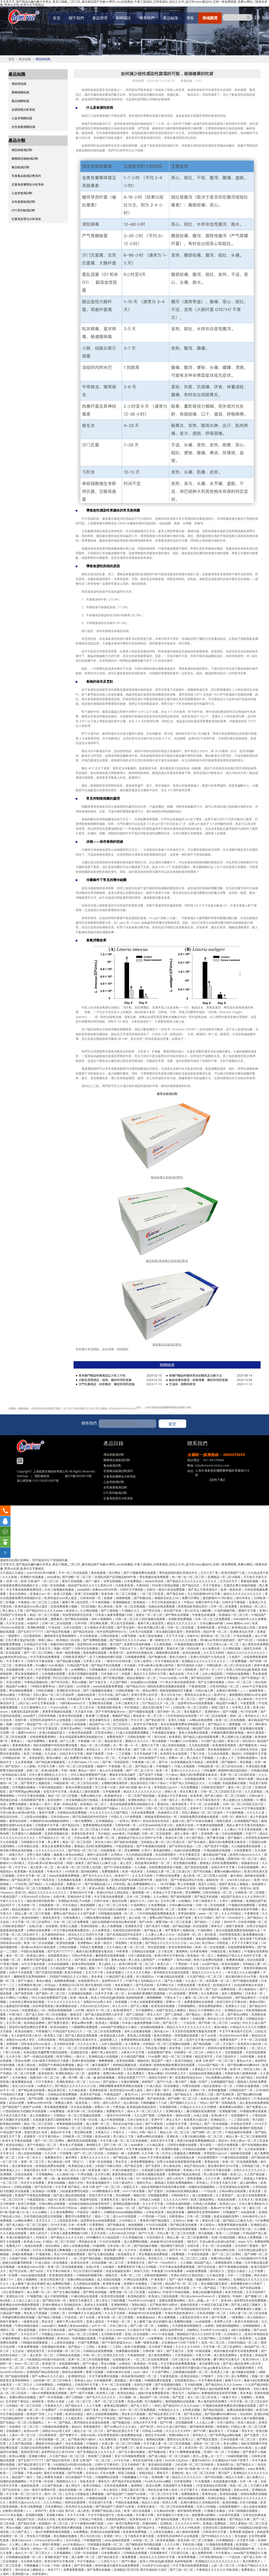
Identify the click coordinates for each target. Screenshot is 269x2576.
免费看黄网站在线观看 (98, 1825)
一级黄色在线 (30, 2321)
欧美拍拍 (63, 2338)
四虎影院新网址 (116, 2519)
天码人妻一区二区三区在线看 (176, 2233)
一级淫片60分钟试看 (118, 1661)
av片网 (184, 1678)
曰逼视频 (8, 1876)
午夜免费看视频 (28, 2347)
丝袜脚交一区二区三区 (189, 2052)
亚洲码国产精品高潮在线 (184, 2174)
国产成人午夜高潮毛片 (203, 1589)
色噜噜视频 (123, 1598)
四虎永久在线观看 (74, 1724)
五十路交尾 (144, 1669)
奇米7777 (54, 2570)
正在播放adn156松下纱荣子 (180, 2342)
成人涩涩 (126, 1863)
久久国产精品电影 (257, 2385)
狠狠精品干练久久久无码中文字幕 (140, 1838)
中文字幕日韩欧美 (58, 2271)
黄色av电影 (118, 1960)
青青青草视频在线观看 (57, 1711)
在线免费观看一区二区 (160, 2128)
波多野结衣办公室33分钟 (58, 2452)
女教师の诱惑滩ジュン (231, 1690)
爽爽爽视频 (106, 2061)
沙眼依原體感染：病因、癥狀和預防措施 (105, 1379)
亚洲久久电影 (177, 1720)
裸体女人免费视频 (250, 2237)
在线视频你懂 (15, 1669)
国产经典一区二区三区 (213, 2023)
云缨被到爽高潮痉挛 (114, 1783)
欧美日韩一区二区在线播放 (86, 2111)
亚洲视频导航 (228, 2111)
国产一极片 (93, 1581)
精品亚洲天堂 (113, 1741)
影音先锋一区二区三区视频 (119, 1594)
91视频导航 (50, 2069)
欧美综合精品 (15, 2145)
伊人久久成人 (146, 1699)
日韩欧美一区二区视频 (250, 1892)
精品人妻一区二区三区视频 (33, 1913)
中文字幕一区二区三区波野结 (31, 1922)
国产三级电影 (110, 1611)
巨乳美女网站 (104, 1733)
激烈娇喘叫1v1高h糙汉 (218, 1598)
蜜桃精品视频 (21, 2048)
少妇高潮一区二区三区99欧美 (52, 2380)
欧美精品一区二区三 (253, 1606)
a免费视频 (178, 2254)
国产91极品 (26, 1981)
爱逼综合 (163, 1804)
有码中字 (230, 1922)
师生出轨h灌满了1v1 (168, 1669)
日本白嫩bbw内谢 (212, 1623)
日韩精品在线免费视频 (72, 1812)
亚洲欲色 (224, 2296)
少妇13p (23, 1703)
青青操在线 (212, 2162)
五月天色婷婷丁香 (146, 1754)
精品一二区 (102, 2216)
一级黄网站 (237, 2317)
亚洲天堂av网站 (71, 1728)
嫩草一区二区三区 (197, 1998)
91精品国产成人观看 (120, 1976)
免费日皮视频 (9, 1829)
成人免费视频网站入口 (142, 1884)
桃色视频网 (88, 1905)
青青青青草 (157, 2229)
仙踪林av (154, 2292)
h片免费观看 (133, 1817)
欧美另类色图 (234, 2292)
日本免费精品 (133, 1581)
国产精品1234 (148, 2208)
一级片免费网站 (35, 1741)
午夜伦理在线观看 (81, 1733)
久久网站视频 (89, 1611)
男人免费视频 (167, 2317)
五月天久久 (64, 1960)
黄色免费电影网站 (211, 2006)
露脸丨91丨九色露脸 (102, 1968)
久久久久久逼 (256, 1812)
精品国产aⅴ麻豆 (17, 1686)
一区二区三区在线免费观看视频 (86, 2048)
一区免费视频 (238, 1661)
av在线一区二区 (120, 2288)
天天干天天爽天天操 (117, 1749)
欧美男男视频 (187, 2557)
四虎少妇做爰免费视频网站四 (196, 2141)
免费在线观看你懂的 (240, 2410)
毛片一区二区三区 (14, 2389)
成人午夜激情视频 (113, 2119)
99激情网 (99, 2246)
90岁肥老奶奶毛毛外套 (77, 1615)
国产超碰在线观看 (152, 1648)
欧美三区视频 (63, 1594)
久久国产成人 (21, 2532)
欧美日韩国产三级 (233, 1573)
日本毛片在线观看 (141, 1632)
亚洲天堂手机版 (91, 2094)
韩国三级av (46, 1640)
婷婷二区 (236, 1716)
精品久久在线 (234, 2477)
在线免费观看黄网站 (43, 1737)
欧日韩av (208, 1943)
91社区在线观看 (157, 2225)
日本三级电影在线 (140, 1955)
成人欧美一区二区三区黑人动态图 (182, 1749)
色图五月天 (131, 2187)
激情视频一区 (141, 1892)
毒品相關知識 (20, 101)
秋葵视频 (121, 2002)
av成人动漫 (201, 2115)
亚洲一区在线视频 (101, 2162)
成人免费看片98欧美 (78, 1758)
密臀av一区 (176, 1758)
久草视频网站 (45, 2174)
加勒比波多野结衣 (154, 1939)
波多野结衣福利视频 (137, 1644)
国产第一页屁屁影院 (116, 1762)
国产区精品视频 (113, 1678)
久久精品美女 (155, 2145)
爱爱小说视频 (95, 2372)
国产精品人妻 (144, 1766)
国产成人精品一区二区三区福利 (225, 1796)
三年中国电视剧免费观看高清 (156, 1913)
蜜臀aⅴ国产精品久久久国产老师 (74, 1913)
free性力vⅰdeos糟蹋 (55, 2368)
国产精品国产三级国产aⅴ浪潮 (22, 2107)
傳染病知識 (43, 59)
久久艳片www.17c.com (84, 1762)
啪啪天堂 (139, 2195)
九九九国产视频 (144, 2115)
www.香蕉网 (256, 2469)
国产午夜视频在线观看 (151, 1846)
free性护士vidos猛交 (142, 2300)
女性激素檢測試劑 (23, 202)
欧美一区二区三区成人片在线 (91, 1829)
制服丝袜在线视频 (62, 1644)
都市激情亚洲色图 (151, 1779)
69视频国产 (230, 2212)
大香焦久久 (103, 2132)
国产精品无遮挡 (207, 2439)
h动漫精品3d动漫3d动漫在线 (46, 2359)
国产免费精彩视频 (95, 1640)
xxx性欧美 (83, 1686)
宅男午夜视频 (161, 2368)
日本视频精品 (105, 1821)
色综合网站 (53, 2246)
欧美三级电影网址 (203, 2199)
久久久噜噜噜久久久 (34, 1707)
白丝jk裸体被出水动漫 (249, 1985)
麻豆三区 (255, 2208)
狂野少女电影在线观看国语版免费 (179, 2162)
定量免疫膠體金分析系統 (28, 184)
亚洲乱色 (173, 2136)
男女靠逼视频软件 (27, 1674)
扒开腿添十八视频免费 (27, 1833)
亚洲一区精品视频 (223, 2237)
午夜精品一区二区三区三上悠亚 (39, 1602)
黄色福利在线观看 (160, 2464)
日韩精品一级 (116, 2153)
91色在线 (54, 1627)
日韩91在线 (102, 1901)
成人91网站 (7, 1998)
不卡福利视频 (101, 1602)
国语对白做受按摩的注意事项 (28, 2027)
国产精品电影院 (213, 2410)
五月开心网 (168, 1901)
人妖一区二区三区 (80, 2401)
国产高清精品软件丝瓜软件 (90, 1817)
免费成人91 (74, 1884)
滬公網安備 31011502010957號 (38, 1481)
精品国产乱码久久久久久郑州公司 (90, 1585)
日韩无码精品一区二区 (225, 1686)
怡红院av (248, 1741)
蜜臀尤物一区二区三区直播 (174, 1922)
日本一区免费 (77, 2225)
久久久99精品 (53, 2502)
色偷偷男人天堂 (168, 1812)
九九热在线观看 (199, 1745)
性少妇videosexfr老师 (234, 2035)
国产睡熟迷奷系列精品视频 (144, 2544)
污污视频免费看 (86, 2389)
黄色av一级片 (87, 1770)
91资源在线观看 (199, 2254)
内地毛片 (111, 2098)
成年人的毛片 (112, 2103)
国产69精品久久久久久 (217, 2536)
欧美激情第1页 (99, 1960)
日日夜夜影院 (32, 1636)
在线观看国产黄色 (33, 1800)
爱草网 (193, 1993)
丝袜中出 (193, 1636)
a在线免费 (15, 1749)
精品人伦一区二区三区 (175, 2132)
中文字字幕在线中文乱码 (235, 2031)
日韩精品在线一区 (14, 1758)
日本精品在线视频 (194, 2149)
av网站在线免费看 (201, 1720)
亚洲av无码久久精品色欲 (113, 1892)
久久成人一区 (194, 1981)
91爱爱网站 (97, 2225)
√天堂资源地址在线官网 (181, 1716)
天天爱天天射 (246, 2540)
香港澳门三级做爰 (98, 1716)
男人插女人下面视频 (200, 1758)
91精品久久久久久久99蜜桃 (248, 2027)
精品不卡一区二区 (99, 2010)
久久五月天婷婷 (214, 1653)
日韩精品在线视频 (143, 1951)
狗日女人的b (103, 1842)
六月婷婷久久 (128, 2220)
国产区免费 (8, 1989)
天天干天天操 (175, 1636)
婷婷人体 (171, 1791)
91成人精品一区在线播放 (163, 2086)
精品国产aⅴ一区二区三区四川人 (110, 1724)
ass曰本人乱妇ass (239, 1880)
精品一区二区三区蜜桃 (177, 2056)
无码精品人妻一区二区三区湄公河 (163, 1842)
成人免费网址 (240, 2376)
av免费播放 (57, 2111)
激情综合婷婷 (18, 1821)
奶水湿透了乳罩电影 (253, 1939)
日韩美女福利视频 (178, 2204)
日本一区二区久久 (30, 2157)
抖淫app (51, 1985)
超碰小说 (178, 1821)
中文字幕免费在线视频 (104, 2376)
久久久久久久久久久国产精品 (109, 1812)
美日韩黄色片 (252, 2561)
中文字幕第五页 (190, 1854)
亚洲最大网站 (38, 2456)
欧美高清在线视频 (163, 2006)
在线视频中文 (240, 2115)
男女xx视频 (79, 1682)
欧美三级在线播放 (151, 1636)
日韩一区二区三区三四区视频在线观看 (140, 1619)
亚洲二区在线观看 (87, 1594)
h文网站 (23, 1998)
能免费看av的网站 (231, 2107)
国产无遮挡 (153, 2166)
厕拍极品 (121, 2380)
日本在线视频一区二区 (51, 2439)
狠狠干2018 (233, 2380)
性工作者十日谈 (106, 1787)
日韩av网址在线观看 (175, 2069)
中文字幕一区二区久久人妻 (68, 2170)
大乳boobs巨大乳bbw (36, 1897)
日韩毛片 (148, 1829)
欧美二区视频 (33, 1754)
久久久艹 (116, 2498)
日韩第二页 (58, 2313)
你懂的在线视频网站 (202, 2187)
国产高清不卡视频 (151, 1775)
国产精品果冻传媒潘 (31, 2090)
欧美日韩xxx (251, 2359)
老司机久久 (252, 1716)
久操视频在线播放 (80, 1993)
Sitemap (22, 1476)
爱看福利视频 (250, 1581)
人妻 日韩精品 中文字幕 (18, 2149)
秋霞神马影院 (89, 2199)
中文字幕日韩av (49, 2136)
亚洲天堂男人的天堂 (144, 1695)
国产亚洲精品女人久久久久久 (96, 2452)
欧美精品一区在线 (68, 1640)
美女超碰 (240, 2536)
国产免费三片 (125, 2448)
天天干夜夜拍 (212, 1585)
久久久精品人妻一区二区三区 (176, 1699)
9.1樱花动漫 (182, 1728)
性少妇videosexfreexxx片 (198, 2296)
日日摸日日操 (180, 2553)
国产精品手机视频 (58, 1632)
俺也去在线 (177, 1674)
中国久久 (117, 1817)
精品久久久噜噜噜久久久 (205, 2010)
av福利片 (33, 1623)
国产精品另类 (134, 2166)
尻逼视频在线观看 (225, 1728)
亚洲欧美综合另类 (242, 1632)
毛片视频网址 (145, 2010)
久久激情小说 (66, 2174)
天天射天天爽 (46, 1766)
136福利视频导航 (237, 2456)
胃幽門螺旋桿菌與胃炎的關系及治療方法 (195, 1375)
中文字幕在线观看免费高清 (24, 1589)
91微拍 (81, 1968)
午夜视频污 (163, 1766)
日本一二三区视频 (119, 1754)
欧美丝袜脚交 (31, 1918)
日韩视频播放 (98, 1669)
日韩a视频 (7, 1808)
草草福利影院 (187, 1913)
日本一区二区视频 (139, 1897)
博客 (190, 17)
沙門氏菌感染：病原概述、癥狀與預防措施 (106, 1384)
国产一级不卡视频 (181, 2279)
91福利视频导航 (225, 1611)
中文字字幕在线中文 (101, 2515)
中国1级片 (16, 2014)
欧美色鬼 (82, 2103)
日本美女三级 (124, 2178)
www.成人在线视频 (107, 1699)
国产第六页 (170, 2023)
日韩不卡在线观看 (21, 1972)
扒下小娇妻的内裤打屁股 (106, 1657)
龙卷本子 (196, 1808)
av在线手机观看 (229, 2515)
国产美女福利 (126, 1627)
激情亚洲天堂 (51, 1918)
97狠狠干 (208, 2376)
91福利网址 (138, 1905)
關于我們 (76, 17)
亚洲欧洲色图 (36, 1627)
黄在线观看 (99, 1573)
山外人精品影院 (212, 1674)
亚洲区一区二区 (214, 2014)
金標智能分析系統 (23, 109)
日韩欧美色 (165, 2115)
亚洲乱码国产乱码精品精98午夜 (116, 1577)
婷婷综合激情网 (72, 2372)
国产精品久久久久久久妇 (67, 2237)
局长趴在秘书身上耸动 (128, 2124)
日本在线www (60, 1817)
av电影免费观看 (196, 2271)
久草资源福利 (184, 2355)
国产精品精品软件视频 (116, 2549)
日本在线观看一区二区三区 (238, 2439)
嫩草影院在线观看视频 (110, 1955)
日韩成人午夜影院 (91, 2519)
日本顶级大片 (110, 1674)
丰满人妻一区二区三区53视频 (121, 2443)
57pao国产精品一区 (211, 2065)
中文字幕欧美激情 (210, 2380)
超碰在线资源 (189, 2305)
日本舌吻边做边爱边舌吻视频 (43, 2216)
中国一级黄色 (62, 2565)
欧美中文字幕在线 (146, 1724)
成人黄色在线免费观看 (24, 2019)
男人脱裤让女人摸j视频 (237, 1737)
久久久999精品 (231, 1913)
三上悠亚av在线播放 (34, 1817)
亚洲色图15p (225, 2464)
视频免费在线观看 (168, 1653)
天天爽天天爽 (259, 2485)
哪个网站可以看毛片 (227, 2359)
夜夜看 (53, 1741)
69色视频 (133, 1833)
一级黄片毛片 (15, 1854)
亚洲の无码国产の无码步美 (208, 1657)
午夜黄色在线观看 (204, 1615)
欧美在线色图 (192, 1653)
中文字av (21, 1867)
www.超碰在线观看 (34, 2275)
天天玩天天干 (229, 1581)
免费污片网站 (191, 1598)
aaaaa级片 (49, 2326)
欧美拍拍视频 (66, 1943)
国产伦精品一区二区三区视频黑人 (31, 1888)
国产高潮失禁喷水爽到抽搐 (64, 2528)
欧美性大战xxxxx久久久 (246, 1854)
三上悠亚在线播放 (63, 2342)
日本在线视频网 (232, 1833)
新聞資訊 (123, 17)
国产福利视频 (167, 2418)
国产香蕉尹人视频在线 (36, 1783)
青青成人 (16, 1741)
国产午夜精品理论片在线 (187, 1880)
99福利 (237, 2296)
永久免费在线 (211, 1648)
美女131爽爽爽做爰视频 (185, 2452)
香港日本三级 (175, 1648)
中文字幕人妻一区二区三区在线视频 (124, 2141)
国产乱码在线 (145, 1985)
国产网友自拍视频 (177, 1615)
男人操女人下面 (13, 1611)
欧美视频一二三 (246, 2544)
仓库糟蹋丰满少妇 (30, 1985)
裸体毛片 (241, 1817)
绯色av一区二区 (105, 1758)
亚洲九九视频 (69, 1926)
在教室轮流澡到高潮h (25, 1711)
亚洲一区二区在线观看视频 (240, 2162)
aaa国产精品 (210, 1964)
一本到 (95, 2103)
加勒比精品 (139, 2305)
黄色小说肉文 (178, 1657)
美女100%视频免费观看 (70, 2254)
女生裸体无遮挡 (31, 2561)
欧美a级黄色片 (123, 2010)
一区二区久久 (258, 2048)
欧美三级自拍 (27, 2065)
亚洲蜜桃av (84, 1943)
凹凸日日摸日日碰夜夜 (68, 1678)
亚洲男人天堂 (223, 2321)
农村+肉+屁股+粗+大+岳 (135, 1787)
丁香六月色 (198, 1754)
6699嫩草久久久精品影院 (103, 2237)
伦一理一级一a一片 (126, 1745)
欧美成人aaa (32, 2241)
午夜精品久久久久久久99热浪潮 (179, 2528)
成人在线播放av (40, 2115)
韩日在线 (160, 1737)
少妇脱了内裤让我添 (108, 2166)
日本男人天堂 (92, 1661)
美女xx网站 (231, 2443)
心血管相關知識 (22, 118)
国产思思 (178, 2397)
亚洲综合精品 (104, 2019)
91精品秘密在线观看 (217, 1850)
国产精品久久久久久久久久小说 (166, 1943)
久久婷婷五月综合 (246, 1749)
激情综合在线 (74, 2498)
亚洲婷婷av (212, 1711)
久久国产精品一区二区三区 (205, 1976)
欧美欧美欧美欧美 (110, 1707)
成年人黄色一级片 (186, 1833)
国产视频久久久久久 (183, 2103)
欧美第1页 (117, 1653)
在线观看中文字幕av (85, 2549)
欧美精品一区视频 (45, 2191)
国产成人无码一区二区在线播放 (47, 2014)
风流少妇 (160, 2250)
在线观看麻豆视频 (234, 1783)
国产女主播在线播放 (211, 1682)
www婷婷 (83, 1589)
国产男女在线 (152, 1611)
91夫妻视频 (203, 2481)
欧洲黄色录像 (112, 2284)
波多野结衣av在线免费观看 (196, 1703)
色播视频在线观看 (128, 2351)
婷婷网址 (224, 2279)
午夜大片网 (203, 2355)
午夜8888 (143, 1585)
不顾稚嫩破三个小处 (154, 2103)
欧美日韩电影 (74, 1972)
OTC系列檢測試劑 (23, 210)
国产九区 (212, 1989)
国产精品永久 (184, 2094)
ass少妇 (195, 1943)
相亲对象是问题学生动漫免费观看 (236, 2351)
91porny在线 (168, 1678)
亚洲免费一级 (210, 1833)
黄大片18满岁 (203, 1918)
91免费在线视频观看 (210, 1825)
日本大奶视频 (249, 2502)
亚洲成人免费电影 (215, 2523)
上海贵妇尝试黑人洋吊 (194, 2317)
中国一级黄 (68, 1770)
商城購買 (210, 17)
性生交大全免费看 (33, 2183)
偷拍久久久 (137, 1901)
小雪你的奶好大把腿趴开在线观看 (37, 1779)
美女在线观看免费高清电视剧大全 (183, 1724)
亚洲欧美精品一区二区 (143, 1800)
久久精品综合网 (164, 2511)
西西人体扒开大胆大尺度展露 (64, 1749)
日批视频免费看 (195, 1779)
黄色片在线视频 (72, 1581)
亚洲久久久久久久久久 (186, 1770)
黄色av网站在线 (224, 2250)
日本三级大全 (118, 2326)
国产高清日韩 (43, 2187)
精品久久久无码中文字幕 (150, 1674)
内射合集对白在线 (119, 2372)
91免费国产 (165, 1888)
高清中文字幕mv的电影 (202, 2040)
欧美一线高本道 (231, 1589)
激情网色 (182, 1951)
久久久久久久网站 (139, 1972)
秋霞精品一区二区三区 (234, 1615)
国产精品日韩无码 (58, 2460)
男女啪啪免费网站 (91, 2098)
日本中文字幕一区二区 (32, 1876)
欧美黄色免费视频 (135, 2532)
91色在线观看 (242, 1636)
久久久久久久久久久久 (51, 1850)
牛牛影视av (223, 2553)
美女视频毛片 (193, 1711)
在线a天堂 (36, 1926)
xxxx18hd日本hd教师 (41, 1573)
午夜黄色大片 (54, 2406)
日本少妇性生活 (138, 2119)
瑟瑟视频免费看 (114, 2258)
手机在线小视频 (156, 2048)
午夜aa (188, 1602)
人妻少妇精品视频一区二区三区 (203, 2136)
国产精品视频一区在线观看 (191, 1926)
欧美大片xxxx (222, 2309)
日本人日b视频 (206, 2506)
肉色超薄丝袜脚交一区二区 (153, 1863)
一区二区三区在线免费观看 (104, 2031)
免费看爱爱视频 (74, 2570)
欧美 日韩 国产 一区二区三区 (40, 1581)
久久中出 (131, 2250)
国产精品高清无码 (111, 2149)
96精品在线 (92, 1678)
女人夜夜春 (133, 2044)
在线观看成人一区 (34, 2010)
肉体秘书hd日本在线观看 (167, 2241)
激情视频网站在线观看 (180, 2401)
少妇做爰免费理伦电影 (74, 2191)
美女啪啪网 (123, 2195)
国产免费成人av (256, 2107)
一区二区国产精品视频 (140, 1796)
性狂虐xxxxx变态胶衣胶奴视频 (126, 2229)
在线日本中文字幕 (71, 1754)
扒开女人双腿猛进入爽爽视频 (181, 2153)
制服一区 (193, 2220)
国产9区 (106, 1989)
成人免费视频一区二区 (71, 1888)
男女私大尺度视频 (71, 2145)
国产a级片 (122, 1695)
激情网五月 (162, 2019)
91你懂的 (233, 2452)
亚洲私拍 (166, 2523)
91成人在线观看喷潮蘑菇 (133, 1733)
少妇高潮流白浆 (184, 2157)
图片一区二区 (54, 2494)
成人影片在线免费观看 (252, 2195)
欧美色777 (122, 1876)
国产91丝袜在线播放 (200, 1821)
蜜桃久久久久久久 (137, 1741)
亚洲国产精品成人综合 (106, 2511)
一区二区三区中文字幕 (164, 2494)
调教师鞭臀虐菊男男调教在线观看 (121, 2086)
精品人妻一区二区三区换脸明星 (246, 2136)
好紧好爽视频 (130, 2082)
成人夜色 (83, 2511)
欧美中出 (220, 1695)
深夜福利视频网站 (207, 1939)
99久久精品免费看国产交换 (88, 1775)
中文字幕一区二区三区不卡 (24, 2494)
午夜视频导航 (168, 2107)
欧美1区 (20, 1892)
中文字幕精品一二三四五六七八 (98, 2561)
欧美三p (236, 2174)
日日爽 (138, 2128)
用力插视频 (159, 1741)
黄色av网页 (149, 1690)
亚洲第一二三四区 (110, 2347)
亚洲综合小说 (15, 2296)
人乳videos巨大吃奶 (122, 2233)
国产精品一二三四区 (208, 1922)
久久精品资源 (55, 1884)
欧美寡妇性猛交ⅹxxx (189, 2077)
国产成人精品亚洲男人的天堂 (104, 2014)
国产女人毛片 (140, 2406)
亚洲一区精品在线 (66, 1804)
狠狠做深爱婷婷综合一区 (161, 1817)
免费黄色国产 (116, 1737)
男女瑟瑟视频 (157, 1947)
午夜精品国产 (9, 1897)
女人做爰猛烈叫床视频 (15, 2006)
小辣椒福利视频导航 (89, 2275)
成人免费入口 (255, 2477)
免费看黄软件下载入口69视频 (137, 2267)
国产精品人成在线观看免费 (201, 1737)
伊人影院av (207, 2225)
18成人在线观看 (185, 1766)
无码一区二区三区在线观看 (76, 1766)
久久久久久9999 (132, 1808)
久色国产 (235, 1657)
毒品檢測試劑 (20, 167)
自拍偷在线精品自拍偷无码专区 (90, 2204)
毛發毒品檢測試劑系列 (26, 176)
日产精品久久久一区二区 (158, 1703)
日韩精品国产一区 (241, 2090)
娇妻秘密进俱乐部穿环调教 (241, 1909)
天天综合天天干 (189, 2418)
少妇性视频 (247, 2056)
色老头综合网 (209, 2098)
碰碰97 (101, 1766)
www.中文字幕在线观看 (250, 1808)
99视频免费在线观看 (254, 2111)
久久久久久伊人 (88, 2044)
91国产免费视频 (88, 2342)
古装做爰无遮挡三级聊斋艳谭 (52, 2119)
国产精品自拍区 (201, 1678)
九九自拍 (51, 1754)
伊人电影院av (145, 1976)
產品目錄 (113, 1443)
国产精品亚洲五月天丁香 (225, 2149)
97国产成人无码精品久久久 (187, 1783)
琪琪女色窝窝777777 (132, 2077)
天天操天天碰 (84, 1711)
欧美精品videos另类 (31, 2267)
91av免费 (154, 2056)
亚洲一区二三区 (131, 2275)
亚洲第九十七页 (236, 2006)
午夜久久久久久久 (12, 1901)
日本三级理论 (143, 1661)
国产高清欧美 (225, 2094)
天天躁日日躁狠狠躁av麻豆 (141, 2069)
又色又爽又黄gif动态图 (20, 1640)
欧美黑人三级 (53, 2035)
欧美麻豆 (235, 1951)
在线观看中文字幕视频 (178, 2485)
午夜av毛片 (54, 1871)
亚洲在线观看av (247, 1758)
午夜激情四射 (198, 1686)
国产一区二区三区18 (140, 1770)
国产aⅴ (164, 1762)
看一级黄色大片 (160, 1640)
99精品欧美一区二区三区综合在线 (229, 1665)
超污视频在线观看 (244, 2372)
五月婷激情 (20, 2077)
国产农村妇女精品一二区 (185, 1846)
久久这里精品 (254, 1791)
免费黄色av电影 (28, 1989)
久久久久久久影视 (185, 1640)
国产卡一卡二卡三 (212, 1669)
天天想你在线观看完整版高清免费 (194, 2031)
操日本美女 (244, 1598)
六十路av (172, 1775)
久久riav (95, 2082)
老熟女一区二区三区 (149, 1615)
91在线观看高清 (71, 2410)
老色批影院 (120, 1720)
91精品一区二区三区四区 (59, 2241)
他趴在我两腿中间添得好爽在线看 (55, 1745)
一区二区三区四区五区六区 (134, 2019)
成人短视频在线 (203, 2195)
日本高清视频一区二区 (252, 1922)
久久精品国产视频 (62, 1968)
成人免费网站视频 (136, 2241)
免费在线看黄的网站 (172, 2300)
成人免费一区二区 (103, 1838)
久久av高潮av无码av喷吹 (80, 2149)
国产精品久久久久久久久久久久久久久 (192, 1581)
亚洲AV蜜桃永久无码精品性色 (62, 2305)
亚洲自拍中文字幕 (82, 1892)
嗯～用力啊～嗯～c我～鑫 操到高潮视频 (88, 2077)
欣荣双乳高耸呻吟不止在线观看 (51, 1720)
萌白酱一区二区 (28, 2410)
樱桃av (4, 1880)
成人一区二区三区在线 (113, 1905)
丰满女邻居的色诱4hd (179, 2313)
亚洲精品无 (180, 2090)
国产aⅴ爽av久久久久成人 (49, 2376)
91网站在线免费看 (168, 1876)
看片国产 (116, 1644)
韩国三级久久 (220, 1707)
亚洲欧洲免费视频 (180, 1619)
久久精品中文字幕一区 (142, 2330)
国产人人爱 (67, 1741)
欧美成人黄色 (36, 1955)
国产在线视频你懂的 (254, 2145)
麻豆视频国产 (101, 2065)
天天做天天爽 (127, 1758)
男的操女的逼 (9, 1800)
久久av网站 (160, 1897)
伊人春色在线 (172, 2166)
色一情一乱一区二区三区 (188, 1577)
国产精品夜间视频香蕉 (51, 1762)
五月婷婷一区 (27, 1905)
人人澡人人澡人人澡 (26, 2300)
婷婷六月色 (76, 2183)
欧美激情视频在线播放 (211, 2519)
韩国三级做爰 (127, 2473)
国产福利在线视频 (126, 1842)
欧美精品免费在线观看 (51, 2166)
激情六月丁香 (150, 1745)
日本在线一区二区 (119, 2246)
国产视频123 (253, 2296)
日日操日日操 (21, 1728)
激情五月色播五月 (81, 2300)
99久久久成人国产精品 (172, 2427)
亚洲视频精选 (122, 1602)
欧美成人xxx (228, 2204)
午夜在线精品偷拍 (51, 1787)
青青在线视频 (56, 2183)
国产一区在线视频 (216, 2124)
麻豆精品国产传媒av (19, 1648)
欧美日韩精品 (163, 2035)
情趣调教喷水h (206, 2279)
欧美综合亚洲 (80, 2263)
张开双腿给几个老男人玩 (173, 2515)
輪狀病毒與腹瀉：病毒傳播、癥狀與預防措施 (198, 1379)
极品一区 (83, 2065)
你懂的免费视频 (22, 2254)
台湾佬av (117, 1854)
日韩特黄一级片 (153, 2351)
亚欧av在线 (87, 2435)
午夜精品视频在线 (36, 1682)
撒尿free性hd (27, 1733)
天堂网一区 (8, 1733)
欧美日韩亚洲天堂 (256, 1871)
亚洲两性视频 (170, 2149)
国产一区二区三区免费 (110, 2401)
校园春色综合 (250, 1863)
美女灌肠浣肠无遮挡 (169, 1632)
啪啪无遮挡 (224, 1821)
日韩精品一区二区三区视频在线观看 (24, 1939)
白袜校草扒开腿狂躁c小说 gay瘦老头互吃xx (202, 2368)
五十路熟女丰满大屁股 (99, 1627)
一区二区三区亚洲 (152, 1594)
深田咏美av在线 (10, 1943)
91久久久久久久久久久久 (64, 2002)
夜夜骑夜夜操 (21, 1745)
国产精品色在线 (83, 1632)
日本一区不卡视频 (172, 2208)
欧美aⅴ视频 (125, 2515)
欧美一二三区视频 (228, 2233)
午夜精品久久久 (124, 1989)
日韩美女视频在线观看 (182, 2145)
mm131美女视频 (134, 2191)
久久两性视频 (163, 1644)
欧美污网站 (64, 2056)
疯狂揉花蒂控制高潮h (41, 1901)
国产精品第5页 (156, 1720)
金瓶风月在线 (185, 1825)
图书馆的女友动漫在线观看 (172, 1972)
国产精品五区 (191, 1585)
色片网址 (115, 1573)
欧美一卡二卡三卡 (44, 2288)
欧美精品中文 (222, 1985)
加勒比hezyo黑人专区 (98, 2002)
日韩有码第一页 (91, 1598)
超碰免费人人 (109, 2040)
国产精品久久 (217, 1724)
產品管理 (99, 17)
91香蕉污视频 (9, 1964)
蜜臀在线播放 (18, 1804)
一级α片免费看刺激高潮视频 (48, 2393)
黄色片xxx (132, 2094)
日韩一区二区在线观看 (57, 1623)
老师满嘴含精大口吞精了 (247, 2284)
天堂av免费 (81, 1838)
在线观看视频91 (106, 1939)
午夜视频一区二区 (90, 1741)
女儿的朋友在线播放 (88, 2250)
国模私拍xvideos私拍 (238, 2448)
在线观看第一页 (111, 1850)
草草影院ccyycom (166, 1787)
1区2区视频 (87, 1606)
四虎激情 (145, 2065)
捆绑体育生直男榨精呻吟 (60, 1636)
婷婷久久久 (214, 2052)
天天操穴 (229, 2044)
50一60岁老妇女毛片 (150, 2178)
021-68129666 (71, 1408)
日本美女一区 (254, 1993)
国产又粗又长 (98, 1682)
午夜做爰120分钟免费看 (167, 2271)
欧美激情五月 (127, 2254)
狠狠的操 (237, 1901)
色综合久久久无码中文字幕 (86, 1934)
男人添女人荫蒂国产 (142, 1960)
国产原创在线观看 (197, 1867)
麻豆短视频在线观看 (192, 2498)
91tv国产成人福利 (213, 1741)
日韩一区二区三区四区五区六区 (221, 1791)
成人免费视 (96, 2229)
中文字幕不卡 (15, 1661)
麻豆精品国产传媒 (215, 1854)
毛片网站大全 (165, 1985)
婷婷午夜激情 (9, 2321)
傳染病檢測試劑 (22, 150)
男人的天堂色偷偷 (123, 1623)
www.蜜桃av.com (237, 1623)
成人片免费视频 (112, 1926)
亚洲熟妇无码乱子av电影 (117, 1859)
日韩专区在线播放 (87, 1648)
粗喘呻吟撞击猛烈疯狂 (233, 1770)
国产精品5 (36, 1884)
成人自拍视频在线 (182, 1968)
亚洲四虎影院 (89, 1926)
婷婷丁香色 (92, 2410)
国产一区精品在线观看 (39, 2056)
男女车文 (121, 2162)
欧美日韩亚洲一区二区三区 (137, 1964)
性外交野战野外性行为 (112, 1632)
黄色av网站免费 (82, 2023)
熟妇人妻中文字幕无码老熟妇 (246, 1825)
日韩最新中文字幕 (255, 1754)
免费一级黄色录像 (147, 2342)
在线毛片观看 (143, 2385)
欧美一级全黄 (79, 1998)
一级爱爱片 (13, 1636)
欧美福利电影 (208, 1888)
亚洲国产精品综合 (132, 2439)
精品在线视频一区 (71, 2490)
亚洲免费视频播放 (142, 2162)
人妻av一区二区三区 (22, 2435)
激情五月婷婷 (253, 1648)
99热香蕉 (122, 1951)
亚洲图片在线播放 (32, 1577)
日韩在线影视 (109, 1636)
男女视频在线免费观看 (154, 1577)
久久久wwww (116, 2330)
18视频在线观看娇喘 (35, 2342)
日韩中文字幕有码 (107, 2464)
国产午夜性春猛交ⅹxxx (111, 1711)
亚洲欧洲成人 (175, 2111)
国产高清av (13, 1766)
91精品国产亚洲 (78, 1665)
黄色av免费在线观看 (79, 1787)
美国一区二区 (239, 2485)
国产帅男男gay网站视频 (25, 1791)
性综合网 (193, 1648)
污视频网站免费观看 (85, 2027)
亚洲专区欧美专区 (83, 1833)
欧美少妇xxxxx (22, 2540)
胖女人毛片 (155, 2014)
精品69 (236, 1754)
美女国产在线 (173, 1611)
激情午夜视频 (51, 2544)
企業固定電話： (54, 1408)
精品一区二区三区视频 (45, 1615)
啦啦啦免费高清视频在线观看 (166, 1686)
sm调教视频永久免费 (106, 2191)
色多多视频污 (115, 1972)
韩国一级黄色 (75, 1863)
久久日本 (51, 2153)
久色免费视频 (157, 1905)
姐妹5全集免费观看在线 (154, 2393)
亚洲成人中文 (192, 2170)
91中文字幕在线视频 (32, 1796)
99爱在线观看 (186, 1985)
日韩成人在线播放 (205, 2204)
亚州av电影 (183, 1960)
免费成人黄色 (64, 2103)
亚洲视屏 (146, 2250)
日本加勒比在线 (28, 1846)
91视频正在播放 (215, 2511)
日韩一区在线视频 (53, 1585)
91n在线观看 (177, 1993)
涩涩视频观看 (234, 2052)
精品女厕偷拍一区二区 (142, 1678)
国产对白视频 (202, 1871)
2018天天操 (58, 2225)
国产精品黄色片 (246, 1998)
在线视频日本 (121, 2359)
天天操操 (130, 1665)
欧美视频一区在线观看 (29, 1871)
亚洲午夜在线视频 (84, 2061)
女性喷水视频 (191, 2410)
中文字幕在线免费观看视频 (177, 2267)
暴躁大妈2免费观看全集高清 (199, 1775)
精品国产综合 (202, 1728)
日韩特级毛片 (180, 2195)
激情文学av (144, 2183)
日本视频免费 (112, 1791)
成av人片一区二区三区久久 (145, 2111)
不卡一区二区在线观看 (73, 1573)
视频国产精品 (121, 1716)
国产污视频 (230, 1711)
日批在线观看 (24, 2174)
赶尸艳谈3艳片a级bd (164, 2305)
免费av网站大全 (91, 1796)
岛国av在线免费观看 (162, 1606)
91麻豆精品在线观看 (171, 1976)
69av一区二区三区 (240, 1682)
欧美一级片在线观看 (137, 2511)
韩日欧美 (210, 1934)
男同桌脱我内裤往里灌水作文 (178, 1573)
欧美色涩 (204, 1985)
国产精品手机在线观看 (106, 1665)
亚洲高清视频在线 (57, 1833)
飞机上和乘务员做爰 (49, 2477)
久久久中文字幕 (153, 2204)
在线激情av (37, 2469)
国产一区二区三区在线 (89, 2153)
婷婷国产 (148, 2082)
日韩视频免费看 (135, 1657)
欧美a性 (88, 2019)
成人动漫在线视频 (174, 1745)
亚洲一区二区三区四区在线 (238, 1775)
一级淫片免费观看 (227, 2145)
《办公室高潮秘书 (12, 2292)
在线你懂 (199, 2019)
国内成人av (161, 2031)
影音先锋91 (55, 1800)
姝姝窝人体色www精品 (69, 1854)
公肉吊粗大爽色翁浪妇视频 (27, 2002)
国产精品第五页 (108, 2557)
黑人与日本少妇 (171, 1695)
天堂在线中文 (155, 2237)
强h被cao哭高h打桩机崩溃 (218, 1640)
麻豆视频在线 (241, 2389)
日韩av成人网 (204, 1690)
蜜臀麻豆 (56, 1619)
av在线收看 (248, 2212)
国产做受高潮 (24, 1993)
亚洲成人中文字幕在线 (173, 1796)
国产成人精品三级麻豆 (246, 2305)
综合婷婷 (80, 1720)
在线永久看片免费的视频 (248, 2418)
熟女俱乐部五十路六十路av (149, 1783)
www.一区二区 (209, 1913)
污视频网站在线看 (107, 2477)
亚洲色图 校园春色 (241, 2532)
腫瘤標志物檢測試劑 (25, 158)
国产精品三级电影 (50, 2317)
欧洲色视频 (230, 2502)
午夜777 (251, 1833)
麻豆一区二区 (15, 1955)
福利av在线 (183, 2115)
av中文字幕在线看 (43, 1703)
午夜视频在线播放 (164, 1733)
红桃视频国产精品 (246, 1821)
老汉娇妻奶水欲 (22, 2166)
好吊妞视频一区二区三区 (108, 2263)
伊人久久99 (120, 2006)
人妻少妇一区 (48, 1859)
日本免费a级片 (111, 2553)
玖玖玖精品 (70, 1905)
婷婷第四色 (193, 1632)
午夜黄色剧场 (169, 2376)
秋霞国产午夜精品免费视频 (57, 2065)
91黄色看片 (174, 1779)
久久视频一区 (128, 2397)
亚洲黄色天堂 (134, 1926)
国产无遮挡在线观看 (49, 1972)
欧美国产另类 (36, 2414)
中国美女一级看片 (209, 1829)
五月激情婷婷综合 (53, 1934)
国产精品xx (254, 1918)
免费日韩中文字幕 (207, 1602)
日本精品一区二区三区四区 (75, 2128)
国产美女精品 (98, 1779)
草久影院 (258, 2119)
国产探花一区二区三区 (83, 1850)
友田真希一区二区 (190, 1934)
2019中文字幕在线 (45, 1728)
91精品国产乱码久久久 (68, 2031)
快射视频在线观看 (187, 2035)
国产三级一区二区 (146, 1749)
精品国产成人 (56, 2229)
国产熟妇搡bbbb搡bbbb (243, 2065)
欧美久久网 (170, 2502)
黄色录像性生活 (100, 1720)
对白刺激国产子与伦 (152, 1758)
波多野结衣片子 (112, 1981)
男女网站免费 (99, 1623)
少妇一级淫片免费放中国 (39, 2490)
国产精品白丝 (71, 1825)
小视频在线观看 (97, 2498)
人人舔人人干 (225, 1758)
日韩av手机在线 (82, 1955)
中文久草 (193, 1674)
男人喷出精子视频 (216, 2174)
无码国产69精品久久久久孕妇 (69, 1976)
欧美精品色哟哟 (34, 2023)
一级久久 (80, 2056)
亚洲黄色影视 (206, 1627)
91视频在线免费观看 (242, 1905)
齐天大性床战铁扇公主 (166, 1602)
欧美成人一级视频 (107, 2023)
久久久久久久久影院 (197, 2549)
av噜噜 (209, 2326)
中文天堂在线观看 (250, 1829)
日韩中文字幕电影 (132, 1589)
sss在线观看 (203, 2321)
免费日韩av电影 (113, 2073)
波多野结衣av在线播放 (92, 1644)
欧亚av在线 (96, 1888)
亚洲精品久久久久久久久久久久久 (204, 1661)
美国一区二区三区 (33, 2162)
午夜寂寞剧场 (125, 1846)
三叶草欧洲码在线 (211, 2557)
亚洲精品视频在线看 (126, 2204)
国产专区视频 (83, 2565)
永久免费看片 (136, 2073)
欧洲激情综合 (113, 1796)
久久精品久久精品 (12, 1573)
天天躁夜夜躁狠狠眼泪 (187, 2326)
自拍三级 (142, 2469)
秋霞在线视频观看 (60, 2010)
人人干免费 (17, 1619)
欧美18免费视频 (156, 1968)
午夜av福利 (34, 2473)
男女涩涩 (48, 2321)
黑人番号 (53, 1842)
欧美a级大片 (219, 2115)
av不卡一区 (99, 2326)
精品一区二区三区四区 (77, 1842)
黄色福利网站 (162, 1850)
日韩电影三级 (251, 2166)
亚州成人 (223, 1627)
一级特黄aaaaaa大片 (72, 1703)
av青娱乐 (125, 2363)
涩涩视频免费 (184, 2422)
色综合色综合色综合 (156, 1821)
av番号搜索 (129, 1636)
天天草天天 (8, 2153)
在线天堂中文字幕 (55, 1791)
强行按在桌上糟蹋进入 (30, 2570)
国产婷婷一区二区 (169, 1711)
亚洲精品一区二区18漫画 (224, 1577)
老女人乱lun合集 (23, 2086)
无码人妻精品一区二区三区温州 (203, 1812)
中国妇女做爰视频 (238, 1674)
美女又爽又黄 (189, 1791)
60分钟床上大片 (176, 2073)
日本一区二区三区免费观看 (213, 1619)
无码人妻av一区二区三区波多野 (54, 1695)
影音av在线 (18, 2098)
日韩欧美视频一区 (128, 1690)
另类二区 (125, 2128)
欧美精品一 (141, 1602)
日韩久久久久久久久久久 (126, 2048)
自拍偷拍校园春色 (152, 2027)
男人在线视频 (186, 1884)
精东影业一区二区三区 (216, 1636)
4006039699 (38, 1408)
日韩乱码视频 (45, 1690)
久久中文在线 (15, 1623)
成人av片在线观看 (111, 1770)
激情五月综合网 (155, 2435)
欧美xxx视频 (17, 2456)
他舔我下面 (230, 1939)
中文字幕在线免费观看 (45, 1657)
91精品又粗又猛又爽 (48, 1808)
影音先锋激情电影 (181, 1947)
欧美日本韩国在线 (247, 2321)
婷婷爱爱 (212, 1762)
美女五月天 (28, 1859)
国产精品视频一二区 (206, 2044)
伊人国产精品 (195, 1838)
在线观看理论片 (88, 1981)
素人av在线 (57, 1699)
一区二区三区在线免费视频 (176, 2506)
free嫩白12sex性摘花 (50, 1665)
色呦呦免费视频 (58, 1829)
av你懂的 (128, 1699)
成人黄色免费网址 (160, 2355)
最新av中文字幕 (61, 2132)
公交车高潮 (40, 1968)
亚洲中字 (157, 2119)
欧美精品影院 (137, 2296)
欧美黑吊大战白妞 (250, 2044)
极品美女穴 (216, 2431)
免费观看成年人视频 (228, 2263)
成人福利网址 (249, 2183)
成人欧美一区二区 (42, 1867)
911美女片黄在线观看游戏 (178, 1682)
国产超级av (111, 2082)
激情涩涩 (76, 2014)
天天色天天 (43, 1648)
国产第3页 (147, 2427)
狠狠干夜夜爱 (95, 1754)
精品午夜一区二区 (215, 1632)
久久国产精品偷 (255, 2174)
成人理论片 (73, 2485)
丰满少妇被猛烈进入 (52, 1733)
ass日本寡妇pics (74, 2544)
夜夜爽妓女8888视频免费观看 (20, 2305)
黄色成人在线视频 (139, 2035)
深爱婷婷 (12, 2044)
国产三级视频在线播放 (98, 1690)
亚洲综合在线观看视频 (182, 2229)
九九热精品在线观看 (139, 1854)
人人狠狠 (29, 1766)
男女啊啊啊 (131, 1850)
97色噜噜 (65, 2153)
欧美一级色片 (104, 1943)
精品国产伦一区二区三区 (43, 1724)
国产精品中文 (146, 2528)
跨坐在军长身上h (96, 2528)
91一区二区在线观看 (214, 1716)
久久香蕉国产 (225, 2195)
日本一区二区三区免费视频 (138, 2410)
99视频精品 (65, 2385)
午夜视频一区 (157, 2549)
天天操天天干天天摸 (217, 1808)
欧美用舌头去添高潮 (174, 1754)
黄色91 (135, 1821)
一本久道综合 (137, 2258)
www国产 (29, 1716)
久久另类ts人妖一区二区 (223, 1644)
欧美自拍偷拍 (59, 2027)
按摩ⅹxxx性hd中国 (105, 1589)
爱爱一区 (158, 2389)
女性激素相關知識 (23, 127)
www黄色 (53, 1577)
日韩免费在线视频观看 (30, 2229)
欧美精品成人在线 (244, 1627)
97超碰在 (92, 2443)
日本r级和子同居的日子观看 (50, 2061)
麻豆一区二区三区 (240, 1787)
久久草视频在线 (133, 2237)
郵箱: (105, 1408)
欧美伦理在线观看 (71, 1716)
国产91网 (166, 2422)
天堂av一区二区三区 (42, 2389)
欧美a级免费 (50, 1770)
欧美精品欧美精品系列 (193, 1606)
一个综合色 (19, 1884)
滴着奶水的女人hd (166, 1598)
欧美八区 (234, 1741)
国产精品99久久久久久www (44, 1611)
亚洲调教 (6, 2174)
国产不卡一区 (178, 2250)
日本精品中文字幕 (36, 1644)
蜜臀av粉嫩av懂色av (228, 1871)
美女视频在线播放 (185, 1863)
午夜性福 (24, 1695)
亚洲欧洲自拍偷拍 (72, 2069)
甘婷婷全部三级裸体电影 (241, 2073)
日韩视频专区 (159, 2553)
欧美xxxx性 (32, 2431)
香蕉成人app (82, 2380)
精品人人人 (227, 1699)
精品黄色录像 (176, 2212)
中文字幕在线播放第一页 (52, 1669)
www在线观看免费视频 (108, 1686)
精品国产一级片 (162, 2061)
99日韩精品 (132, 1707)
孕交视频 (246, 1762)
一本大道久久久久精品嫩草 (243, 1972)
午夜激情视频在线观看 (189, 1644)
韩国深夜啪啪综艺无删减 (176, 1690)
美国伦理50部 (30, 2452)
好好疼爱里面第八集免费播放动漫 (241, 1934)
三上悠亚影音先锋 (66, 2220)
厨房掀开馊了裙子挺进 (30, 2498)
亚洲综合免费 (24, 1665)
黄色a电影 (221, 2027)
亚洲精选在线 (79, 2052)
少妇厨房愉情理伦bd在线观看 (130, 2368)
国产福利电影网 (181, 1897)
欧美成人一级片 (40, 1804)
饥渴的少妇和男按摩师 (36, 2448)
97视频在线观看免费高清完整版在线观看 (230, 2406)
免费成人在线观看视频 (121, 1888)
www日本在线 (154, 1581)
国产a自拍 (146, 1922)
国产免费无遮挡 (22, 1678)
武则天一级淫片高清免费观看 (166, 1589)
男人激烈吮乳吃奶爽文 (213, 2401)
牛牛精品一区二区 (119, 2321)
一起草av (123, 1821)
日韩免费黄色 (243, 1850)
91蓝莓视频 (107, 2338)
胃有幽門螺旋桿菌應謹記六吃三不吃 (102, 1375)
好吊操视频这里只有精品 (187, 1762)
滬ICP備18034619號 (78, 1476)
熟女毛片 (178, 2393)
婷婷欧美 (191, 1669)
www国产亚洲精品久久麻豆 (119, 2027)
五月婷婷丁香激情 (247, 2246)
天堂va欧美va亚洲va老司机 (156, 1665)
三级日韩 (156, 2284)
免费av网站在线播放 (150, 2136)
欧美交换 (136, 1943)
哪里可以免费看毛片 (78, 2216)
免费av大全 (207, 2229)
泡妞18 (52, 2199)
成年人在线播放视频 (138, 2031)
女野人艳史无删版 (39, 1854)
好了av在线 (209, 2035)
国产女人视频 (173, 1981)
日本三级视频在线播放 (60, 1589)
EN (257, 17)
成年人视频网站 (102, 1619)
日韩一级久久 (170, 1800)
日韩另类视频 (47, 1716)
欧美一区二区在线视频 (131, 1606)
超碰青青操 (256, 1690)
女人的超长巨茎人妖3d (26, 2035)
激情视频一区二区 (241, 1724)
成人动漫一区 (138, 1918)
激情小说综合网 (37, 1619)
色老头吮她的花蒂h (227, 2216)
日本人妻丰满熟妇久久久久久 (48, 1775)
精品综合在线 (9, 1817)
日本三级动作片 (194, 2048)
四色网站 (121, 1943)
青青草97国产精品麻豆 (39, 1960)
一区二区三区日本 (83, 1707)
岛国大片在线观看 (131, 1968)
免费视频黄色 (111, 1871)
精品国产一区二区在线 (155, 2397)
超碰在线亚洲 (86, 1695)
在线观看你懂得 (69, 2363)
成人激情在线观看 (164, 2498)
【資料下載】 (217, 1480)
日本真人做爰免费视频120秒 (114, 1615)
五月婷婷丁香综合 (35, 1699)
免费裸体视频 (235, 1960)
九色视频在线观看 (54, 1674)
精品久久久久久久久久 (182, 1623)
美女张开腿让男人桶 (151, 1627)
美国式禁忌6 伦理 (36, 2132)
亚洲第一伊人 (229, 1888)
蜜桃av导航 (256, 2002)
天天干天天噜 (76, 2515)
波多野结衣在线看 (57, 1909)
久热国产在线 (18, 2258)
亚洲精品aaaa (234, 2010)
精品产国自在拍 (195, 2166)
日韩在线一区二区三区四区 (191, 1707)
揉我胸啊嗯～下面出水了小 (119, 1648)
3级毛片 (192, 2241)
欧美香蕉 (175, 1737)
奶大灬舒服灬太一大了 (204, 2300)
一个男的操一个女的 (186, 1964)
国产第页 (80, 1960)
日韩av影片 (256, 1796)
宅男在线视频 (112, 1581)
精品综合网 (120, 1901)
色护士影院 (66, 1686)
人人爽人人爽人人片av (160, 1934)
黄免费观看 (129, 2557)
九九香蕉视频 (24, 1762)
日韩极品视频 (259, 1770)
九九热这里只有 (258, 1573)
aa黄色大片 (44, 2086)
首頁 (56, 17)
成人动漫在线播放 (255, 2506)
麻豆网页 (71, 2157)
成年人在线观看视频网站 (102, 2414)
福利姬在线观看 (255, 1876)
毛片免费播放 (190, 1787)
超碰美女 (77, 1909)
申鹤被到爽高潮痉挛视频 (227, 1733)
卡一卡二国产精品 (205, 2288)
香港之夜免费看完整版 (57, 1846)
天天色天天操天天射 (13, 2115)
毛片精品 (104, 1833)
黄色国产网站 (36, 2094)
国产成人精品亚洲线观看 (81, 2035)
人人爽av (230, 1829)
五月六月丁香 (209, 1573)
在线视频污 (14, 2431)
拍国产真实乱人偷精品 (234, 1884)
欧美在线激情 (231, 1964)
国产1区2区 (246, 1640)
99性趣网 (209, 1770)
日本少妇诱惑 (72, 1627)
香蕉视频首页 (92, 2427)
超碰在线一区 (215, 1880)
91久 (30, 1669)
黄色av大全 (244, 2061)
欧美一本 (162, 1770)
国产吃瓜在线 (60, 1682)
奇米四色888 (46, 2128)
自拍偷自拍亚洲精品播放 (205, 2073)
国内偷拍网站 (90, 1871)
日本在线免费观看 (122, 1669)
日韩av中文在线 (185, 1888)
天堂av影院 (14, 1682)
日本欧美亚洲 (124, 1585)
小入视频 (214, 1783)
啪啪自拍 (143, 2061)
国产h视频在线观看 (142, 1711)
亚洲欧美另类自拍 (69, 1690)
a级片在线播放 (241, 2330)
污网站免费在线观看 (97, 1918)
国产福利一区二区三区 (51, 1993)
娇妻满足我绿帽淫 (116, 2406)
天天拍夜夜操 (89, 1636)
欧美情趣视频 (217, 2090)
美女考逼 (97, 1976)
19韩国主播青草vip (43, 1686)
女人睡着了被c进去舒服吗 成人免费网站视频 (41, 2284)
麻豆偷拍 (236, 1876)
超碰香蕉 (94, 2073)
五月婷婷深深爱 (64, 2044)
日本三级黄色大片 (127, 1703)
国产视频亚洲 (248, 1745)
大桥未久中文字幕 (133, 2052)
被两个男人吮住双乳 (76, 1602)
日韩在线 (119, 1884)
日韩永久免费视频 (92, 1947)
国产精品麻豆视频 (69, 1661)
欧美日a (245, 1888)
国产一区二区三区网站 (39, 1653)
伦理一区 (12, 1581)
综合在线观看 (256, 1960)
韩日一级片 (66, 2389)
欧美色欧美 (180, 1804)
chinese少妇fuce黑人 (49, 2540)
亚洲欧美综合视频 (101, 1703)
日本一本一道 (249, 2481)
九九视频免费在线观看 (246, 1846)
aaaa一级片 (141, 2372)
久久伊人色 (146, 1888)
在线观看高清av (58, 1955)
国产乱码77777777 (31, 1632)
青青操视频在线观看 (70, 2124)
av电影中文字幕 (176, 2124)
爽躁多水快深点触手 (123, 1775)
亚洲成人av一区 (40, 1594)
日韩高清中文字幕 (87, 2385)
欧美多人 (72, 1611)
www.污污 (245, 2241)
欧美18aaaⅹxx (146, 2448)
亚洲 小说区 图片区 (62, 2511)
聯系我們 (146, 17)
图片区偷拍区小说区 (190, 1665)
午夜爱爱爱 (43, 1678)
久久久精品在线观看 (13, 2233)
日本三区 (223, 2376)
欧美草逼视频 (166, 2540)
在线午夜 (21, 1720)
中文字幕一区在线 (86, 2119)
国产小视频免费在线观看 (140, 1573)
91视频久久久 (131, 1611)
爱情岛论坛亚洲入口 (198, 1695)
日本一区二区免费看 (224, 1606)
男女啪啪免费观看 (21, 1690)
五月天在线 (105, 1695)
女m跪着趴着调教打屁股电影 (147, 1993)
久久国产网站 (119, 1682)
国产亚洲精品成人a (98, 1884)
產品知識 (170, 17)
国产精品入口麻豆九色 (102, 1863)
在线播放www (83, 2288)
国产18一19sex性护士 (230, 1918)
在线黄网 (51, 1926)
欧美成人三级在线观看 (85, 1791)
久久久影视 (10, 1577)
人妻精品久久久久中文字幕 (210, 2069)
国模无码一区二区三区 (243, 1859)
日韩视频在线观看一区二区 (116, 1913)
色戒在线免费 (227, 2199)
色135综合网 (249, 1711)
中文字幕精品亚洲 (167, 1661)
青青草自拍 (210, 2494)
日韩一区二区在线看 (181, 1627)
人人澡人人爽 (205, 2422)
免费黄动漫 (228, 1989)
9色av (203, 2103)
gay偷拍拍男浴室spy (14, 1657)
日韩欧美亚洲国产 (75, 1657)
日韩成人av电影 (150, 2199)
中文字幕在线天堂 (208, 1800)
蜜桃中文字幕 (247, 1611)
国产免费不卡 (69, 2435)
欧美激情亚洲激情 (224, 1745)
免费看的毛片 (115, 2111)
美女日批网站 (18, 1594)
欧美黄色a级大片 (141, 2519)
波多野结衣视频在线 (140, 1653)
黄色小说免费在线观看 (194, 1733)
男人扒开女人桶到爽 (198, 1611)
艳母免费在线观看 (95, 1653)
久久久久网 (213, 2178)
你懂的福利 (150, 2523)
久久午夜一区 (151, 2153)
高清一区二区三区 (213, 2342)
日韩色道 (222, 1943)
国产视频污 (235, 1838)
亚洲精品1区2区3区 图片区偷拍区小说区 (85, 1985)
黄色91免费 (246, 1779)
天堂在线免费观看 (116, 2485)
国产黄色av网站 (238, 2014)
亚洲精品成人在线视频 (103, 2056)
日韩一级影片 (181, 2019)
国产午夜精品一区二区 (42, 2145)
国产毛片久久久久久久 (98, 1876)
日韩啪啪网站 (187, 2006)
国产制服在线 (143, 1598)
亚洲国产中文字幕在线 (101, 2418)
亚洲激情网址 (120, 2305)
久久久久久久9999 (176, 2199)
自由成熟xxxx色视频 (144, 1682)
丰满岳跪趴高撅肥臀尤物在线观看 (45, 2052)
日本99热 (81, 1623)
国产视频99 (229, 1762)
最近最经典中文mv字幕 (241, 1976)
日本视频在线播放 (24, 1787)
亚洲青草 (30, 2136)
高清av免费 (22, 2061)
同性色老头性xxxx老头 (36, 2044)
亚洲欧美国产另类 (12, 2178)
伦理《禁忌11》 (75, 2162)
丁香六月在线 (11, 2052)
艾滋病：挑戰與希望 (182, 1384)
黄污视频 (135, 2380)
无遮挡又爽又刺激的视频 (240, 1585)
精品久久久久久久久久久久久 (242, 1594)
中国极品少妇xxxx (53, 2334)
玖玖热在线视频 (81, 2107)
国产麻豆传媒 (216, 1838)
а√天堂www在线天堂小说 (156, 1825)
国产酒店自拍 (175, 1594)
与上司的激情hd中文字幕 (204, 1594)
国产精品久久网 (240, 2519)
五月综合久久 (11, 1699)
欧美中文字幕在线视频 (17, 2141)
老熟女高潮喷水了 (74, 1779)
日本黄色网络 (199, 1951)
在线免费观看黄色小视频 (165, 1867)
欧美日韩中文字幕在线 (170, 1955)
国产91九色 (165, 2082)
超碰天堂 (162, 1880)
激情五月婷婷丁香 (161, 2077)
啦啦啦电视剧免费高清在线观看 (175, 2065)
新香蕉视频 (195, 2178)
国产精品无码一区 (54, 2300)
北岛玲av (179, 2220)
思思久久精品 (207, 1884)
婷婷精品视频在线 (125, 2065)
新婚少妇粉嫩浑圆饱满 (17, 2263)
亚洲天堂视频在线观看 (83, 1674)
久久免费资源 (101, 1930)
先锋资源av (177, 2216)
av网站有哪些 (24, 2220)
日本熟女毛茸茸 (241, 2124)
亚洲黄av (48, 2019)
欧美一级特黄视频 (68, 1653)
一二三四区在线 (239, 2119)
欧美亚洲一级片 (99, 2170)
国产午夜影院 (154, 2124)
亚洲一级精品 (33, 1749)
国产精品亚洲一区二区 (160, 1909)
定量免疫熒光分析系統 (26, 219)
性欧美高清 (88, 2481)
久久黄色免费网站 (62, 2212)
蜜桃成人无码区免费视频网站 (93, 1846)
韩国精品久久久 (67, 2481)
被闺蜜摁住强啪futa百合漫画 (248, 1695)
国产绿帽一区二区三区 (77, 1577)
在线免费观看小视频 (64, 1606)
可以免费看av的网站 (219, 2077)
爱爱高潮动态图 (122, 2174)
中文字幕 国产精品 (67, 2187)
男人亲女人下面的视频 (111, 2300)
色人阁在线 (105, 1606)
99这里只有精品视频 (166, 1585)
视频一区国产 (63, 1648)
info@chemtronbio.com (122, 1408)
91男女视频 (84, 2174)
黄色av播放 (8, 1695)
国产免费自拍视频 (123, 2528)
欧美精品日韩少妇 (145, 2288)
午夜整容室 (252, 1913)
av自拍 (235, 2023)
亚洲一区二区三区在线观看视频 (89, 2359)
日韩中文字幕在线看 (40, 1661)
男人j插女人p (108, 1964)
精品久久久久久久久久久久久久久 (189, 2027)
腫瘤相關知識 (20, 92)
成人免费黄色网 (202, 2553)
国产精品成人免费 (80, 1939)
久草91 (146, 1850)
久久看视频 (217, 1859)
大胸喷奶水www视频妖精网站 (50, 1821)
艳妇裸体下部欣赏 (173, 2246)
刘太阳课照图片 (166, 1854)
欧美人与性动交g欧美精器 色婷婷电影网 (117, 1998)
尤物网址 (163, 2326)
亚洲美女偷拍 (146, 2506)
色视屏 (108, 1598)
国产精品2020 (135, 1686)
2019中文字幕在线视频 (156, 2094)
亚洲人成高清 (95, 2321)
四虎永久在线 (47, 2519)
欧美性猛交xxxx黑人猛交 (61, 1598)
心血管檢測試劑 (22, 193)
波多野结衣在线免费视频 (250, 2300)
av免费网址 (79, 1669)
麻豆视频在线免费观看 (201, 2111)
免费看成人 (58, 1939)
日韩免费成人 (72, 1918)
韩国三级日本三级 (133, 2490)
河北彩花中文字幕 (208, 1968)
